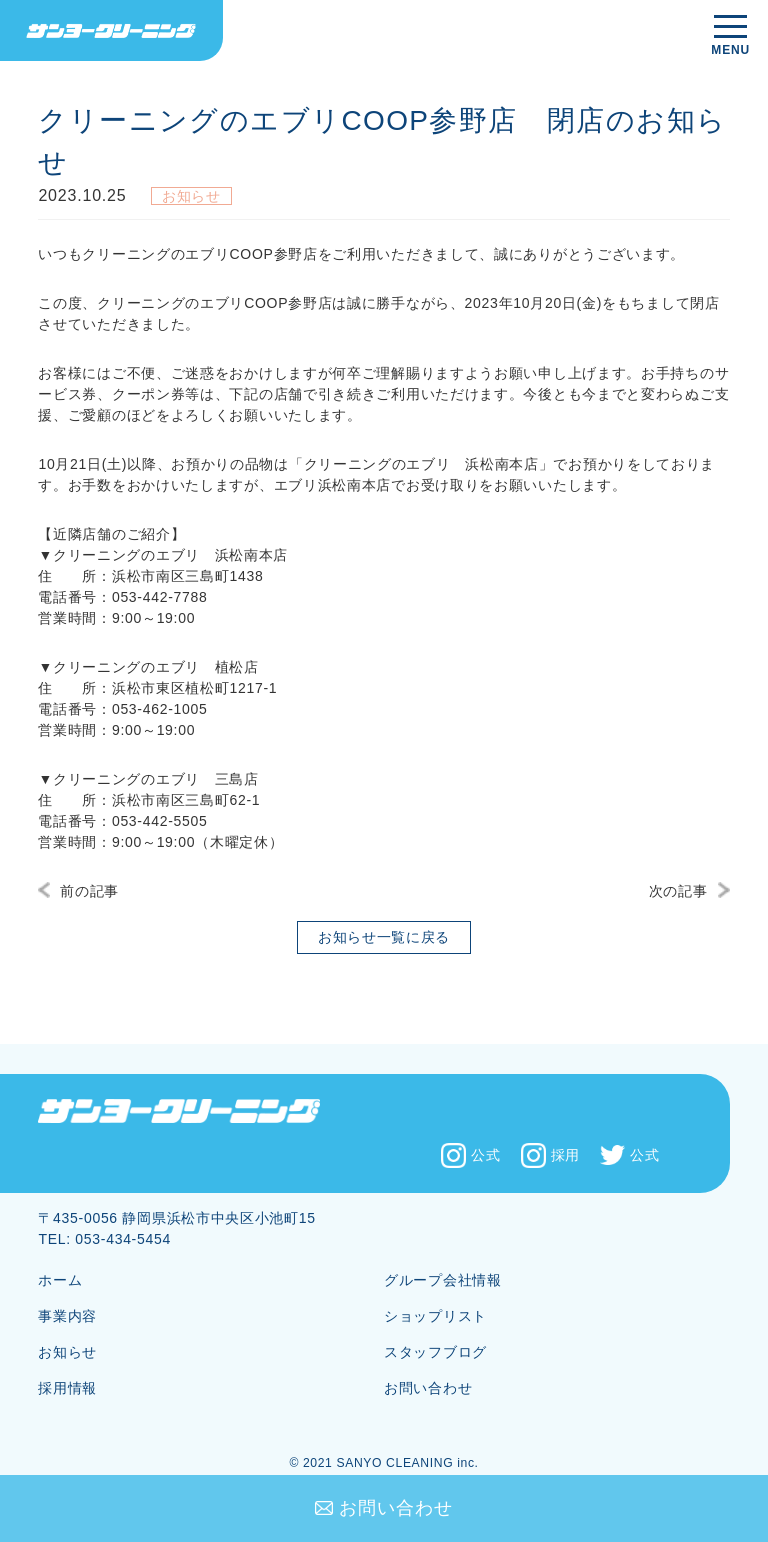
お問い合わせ (395, 1508)
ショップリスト (435, 1316)
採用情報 (67, 1388)
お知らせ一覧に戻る (384, 937)
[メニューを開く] (730, 37)
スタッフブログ (435, 1352)
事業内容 (67, 1316)
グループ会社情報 (443, 1280)
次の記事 (678, 891)
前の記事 (89, 891)
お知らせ (67, 1352)
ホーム (60, 1280)
